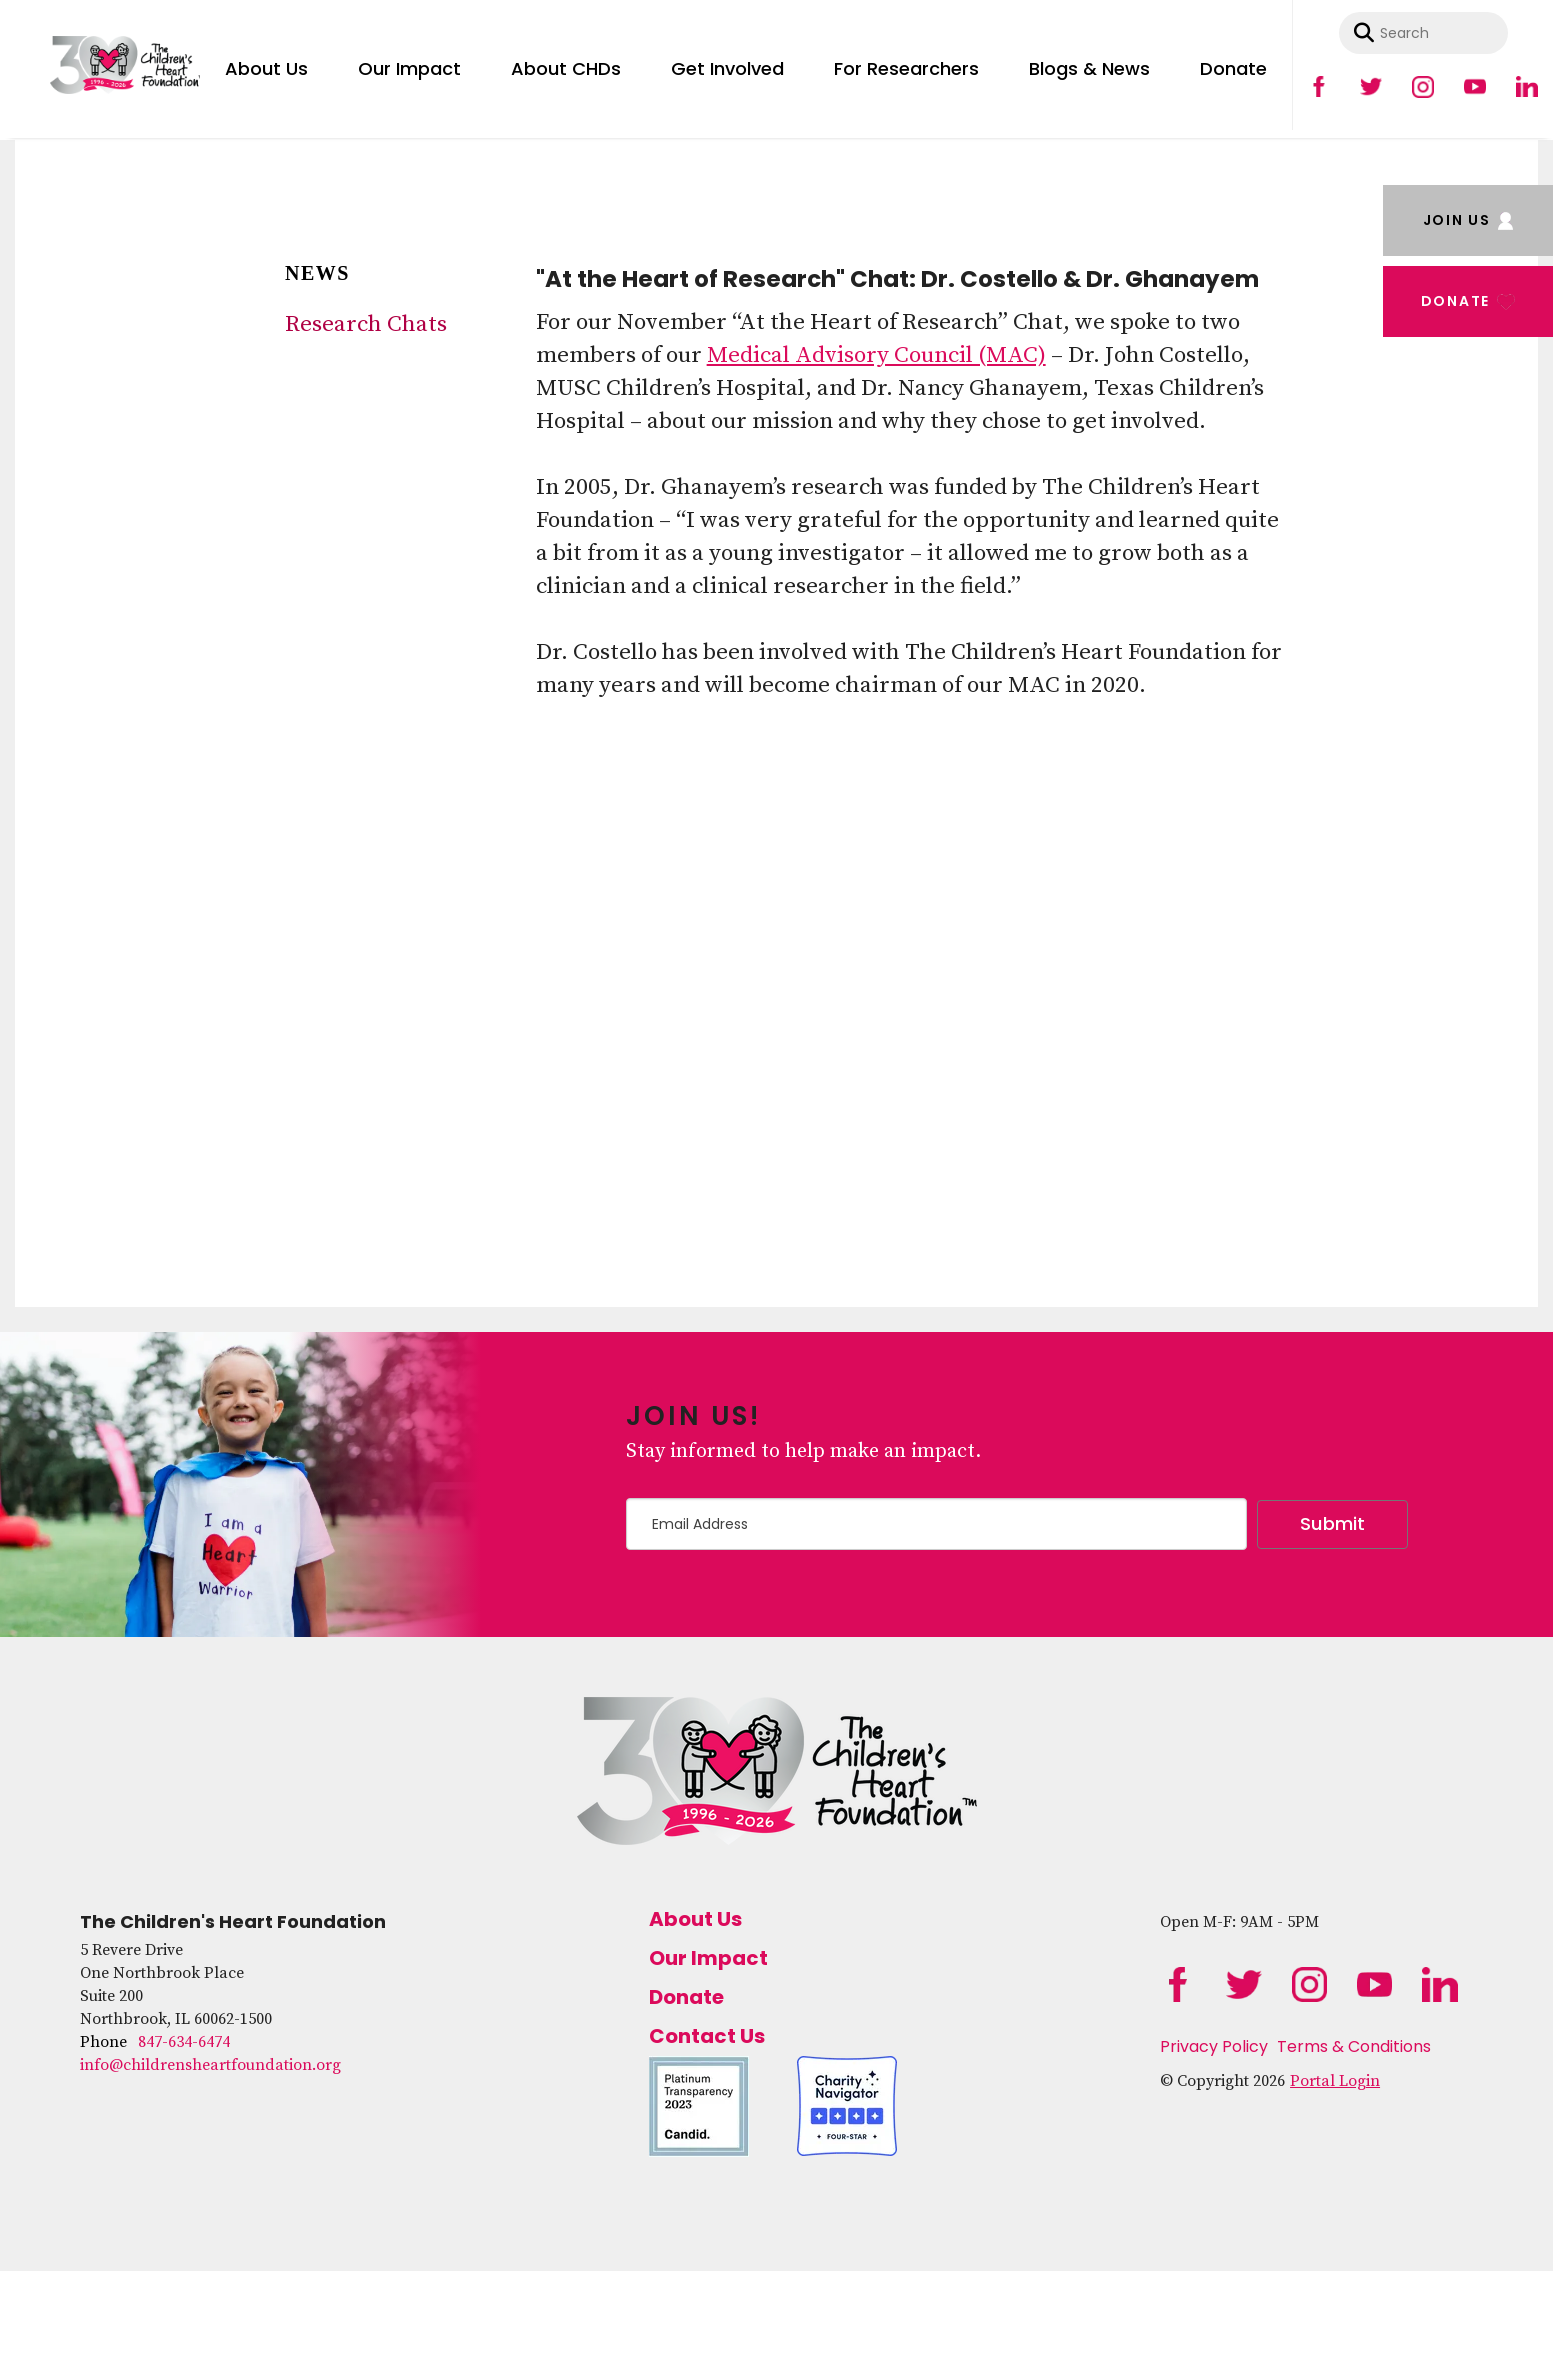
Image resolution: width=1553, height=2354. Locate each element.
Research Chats (366, 324)
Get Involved (727, 68)
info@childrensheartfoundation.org (210, 2065)
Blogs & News (1089, 68)
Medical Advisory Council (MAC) (876, 355)
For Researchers (906, 68)
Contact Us (707, 2036)
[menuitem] (266, 65)
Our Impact (409, 68)
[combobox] (1423, 33)
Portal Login (1335, 2081)
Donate (1233, 68)
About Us (266, 68)
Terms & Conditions (1354, 2046)
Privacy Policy (1214, 2046)
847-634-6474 (184, 2042)
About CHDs (566, 68)
